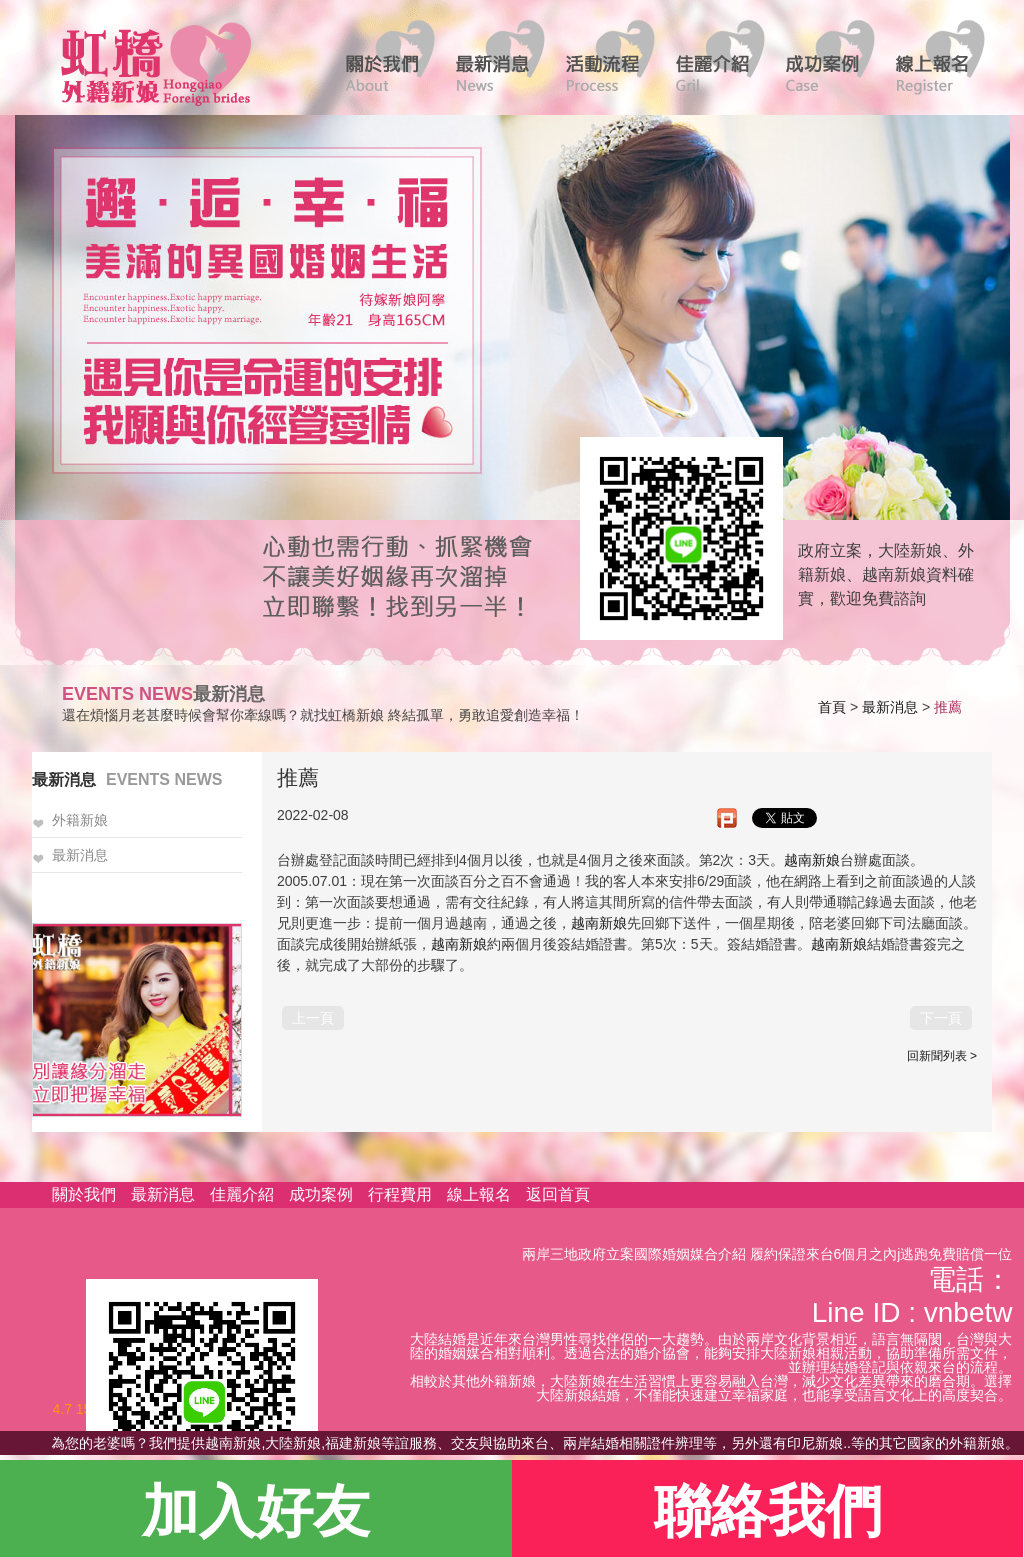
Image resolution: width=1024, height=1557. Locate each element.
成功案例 (321, 1194)
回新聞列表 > (942, 1056)
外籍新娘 (80, 820)
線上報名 (479, 1194)
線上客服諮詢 (675, 537)
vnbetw (968, 1312)
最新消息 (890, 707)
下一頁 (941, 1018)
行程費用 (400, 1194)
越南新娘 (812, 860)
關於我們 (84, 1194)
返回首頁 (558, 1194)
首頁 (832, 707)
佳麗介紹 (242, 1194)
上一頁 (313, 1018)
